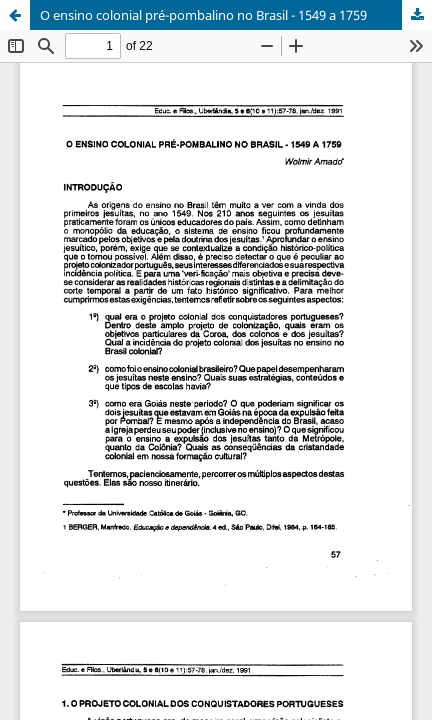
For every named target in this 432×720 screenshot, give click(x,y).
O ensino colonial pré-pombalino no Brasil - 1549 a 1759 (203, 15)
